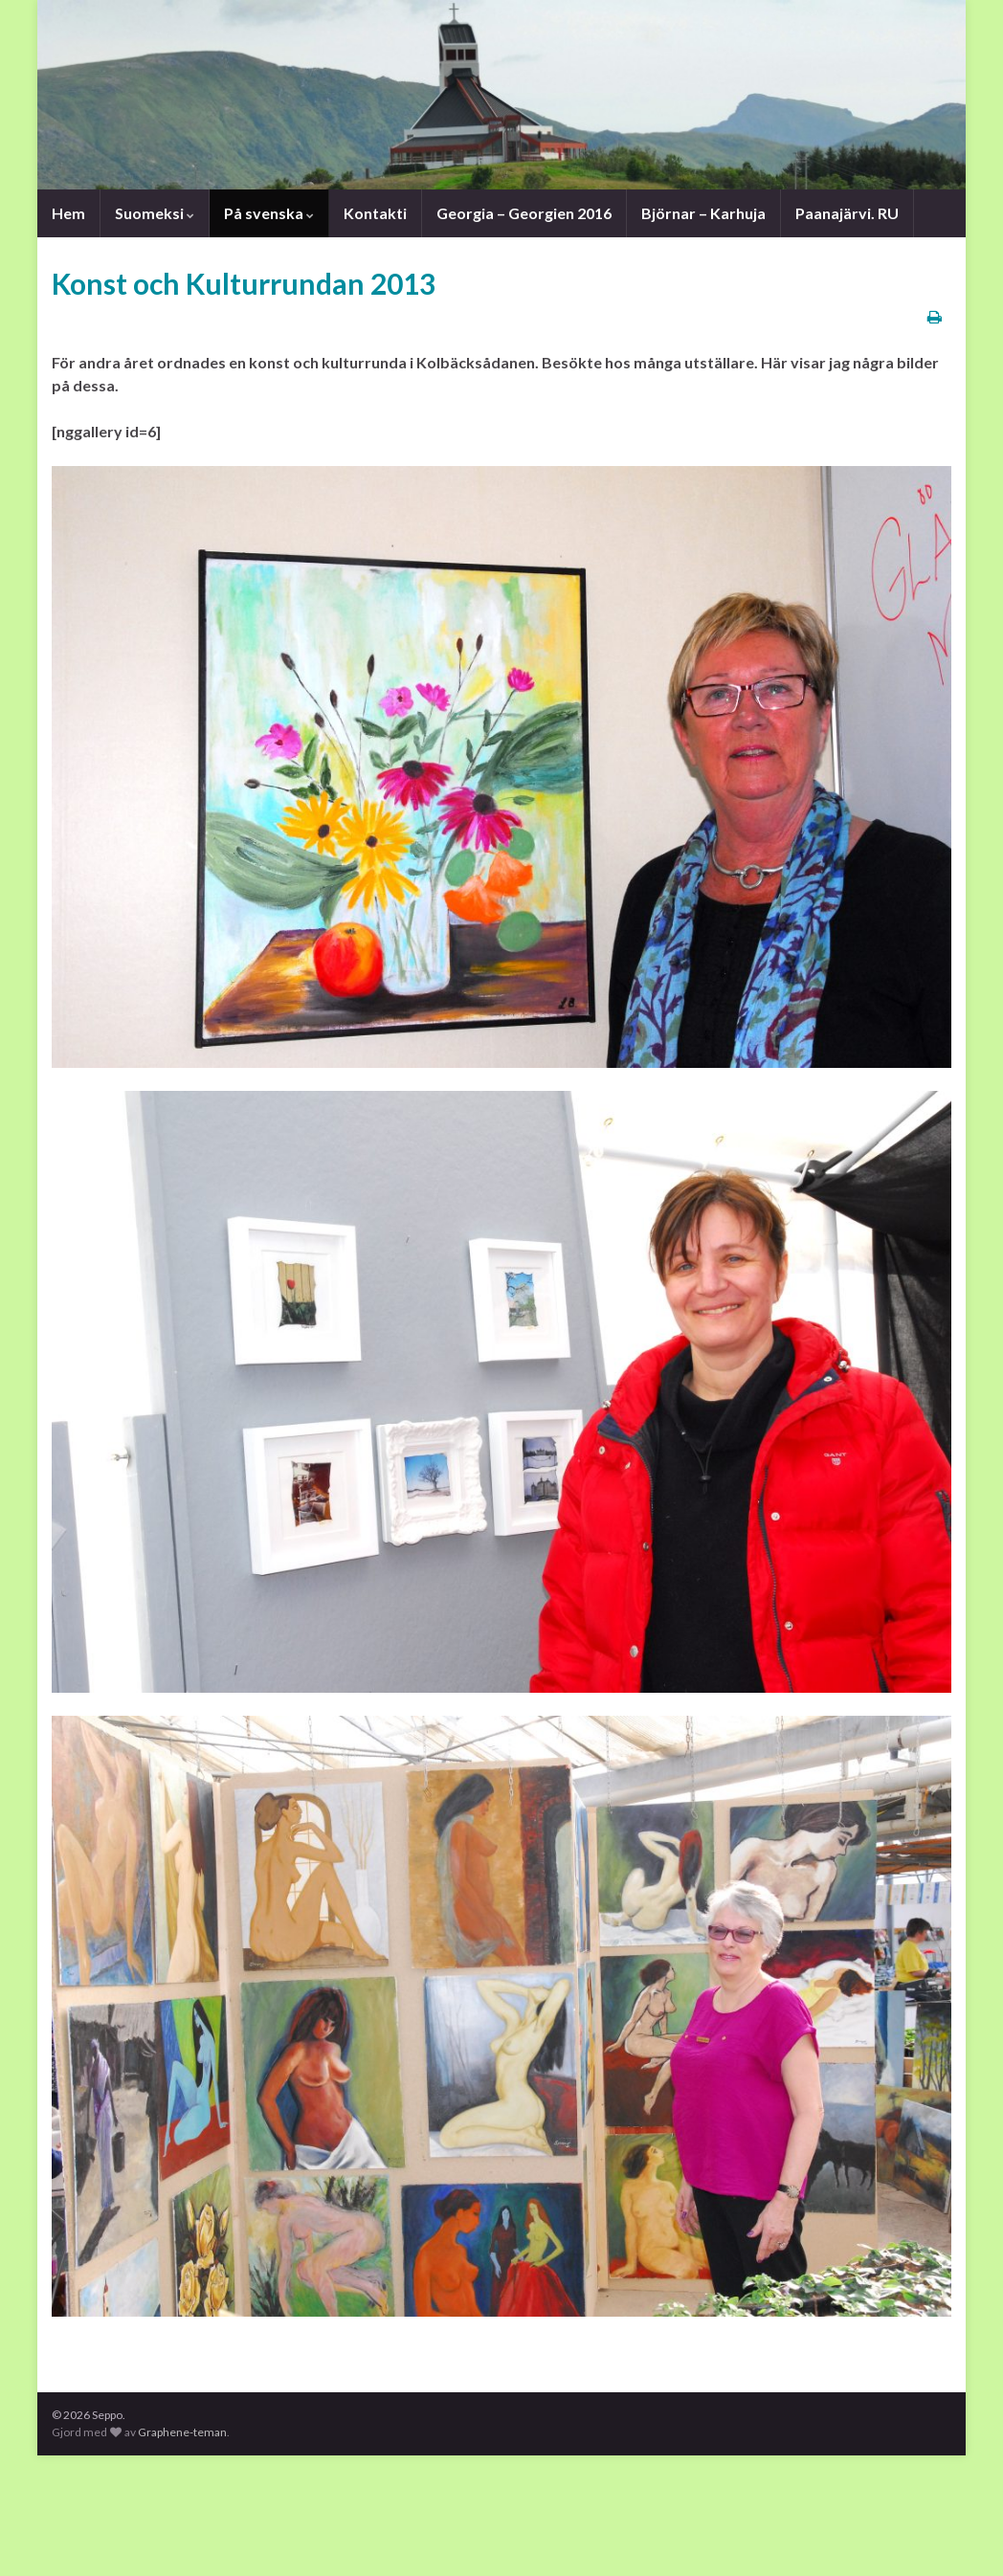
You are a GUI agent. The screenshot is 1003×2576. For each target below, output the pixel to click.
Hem (68, 213)
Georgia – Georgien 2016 (523, 213)
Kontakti (375, 213)
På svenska (269, 213)
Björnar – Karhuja (700, 213)
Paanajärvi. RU (843, 213)
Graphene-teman (182, 2432)
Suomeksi (154, 213)
